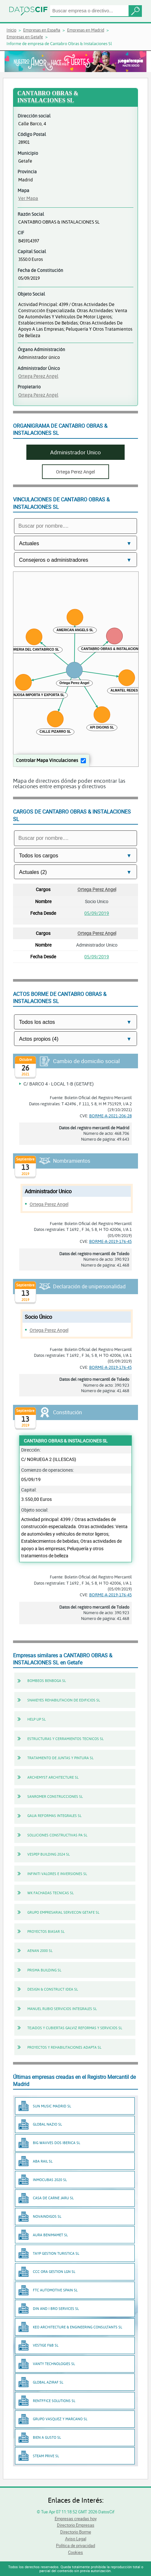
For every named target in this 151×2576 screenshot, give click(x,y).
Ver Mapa (28, 198)
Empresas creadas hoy (76, 2518)
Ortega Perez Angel (38, 376)
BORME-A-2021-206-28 (110, 1115)
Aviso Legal (75, 2539)
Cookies (75, 2552)
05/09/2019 (96, 913)
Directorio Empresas (75, 2525)
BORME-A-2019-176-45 (110, 1241)
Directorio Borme (75, 2532)
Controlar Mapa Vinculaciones (47, 760)
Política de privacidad (75, 2545)
